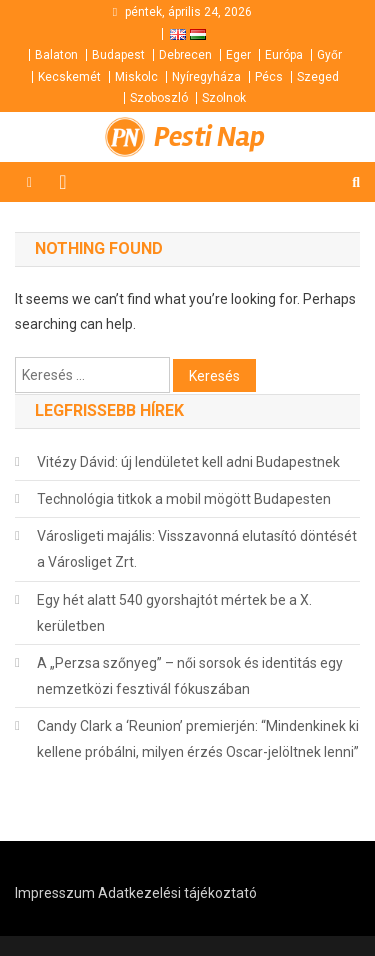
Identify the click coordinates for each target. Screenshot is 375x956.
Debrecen (185, 55)
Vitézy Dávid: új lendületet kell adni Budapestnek (188, 462)
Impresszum (55, 893)
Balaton (56, 55)
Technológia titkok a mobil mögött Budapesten (184, 499)
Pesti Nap (209, 137)
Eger (238, 55)
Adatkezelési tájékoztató (177, 893)
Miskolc (136, 77)
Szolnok (224, 98)
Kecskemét (69, 77)
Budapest (118, 55)
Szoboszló (159, 98)
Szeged (318, 77)
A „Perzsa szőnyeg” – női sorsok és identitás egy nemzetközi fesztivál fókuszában (190, 676)
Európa (284, 55)
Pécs (269, 77)
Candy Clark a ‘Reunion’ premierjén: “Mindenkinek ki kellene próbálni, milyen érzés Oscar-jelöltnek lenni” (198, 739)
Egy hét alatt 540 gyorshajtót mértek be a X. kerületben (174, 613)
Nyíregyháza (206, 77)
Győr (329, 55)
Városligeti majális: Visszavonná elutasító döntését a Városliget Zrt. (197, 549)
